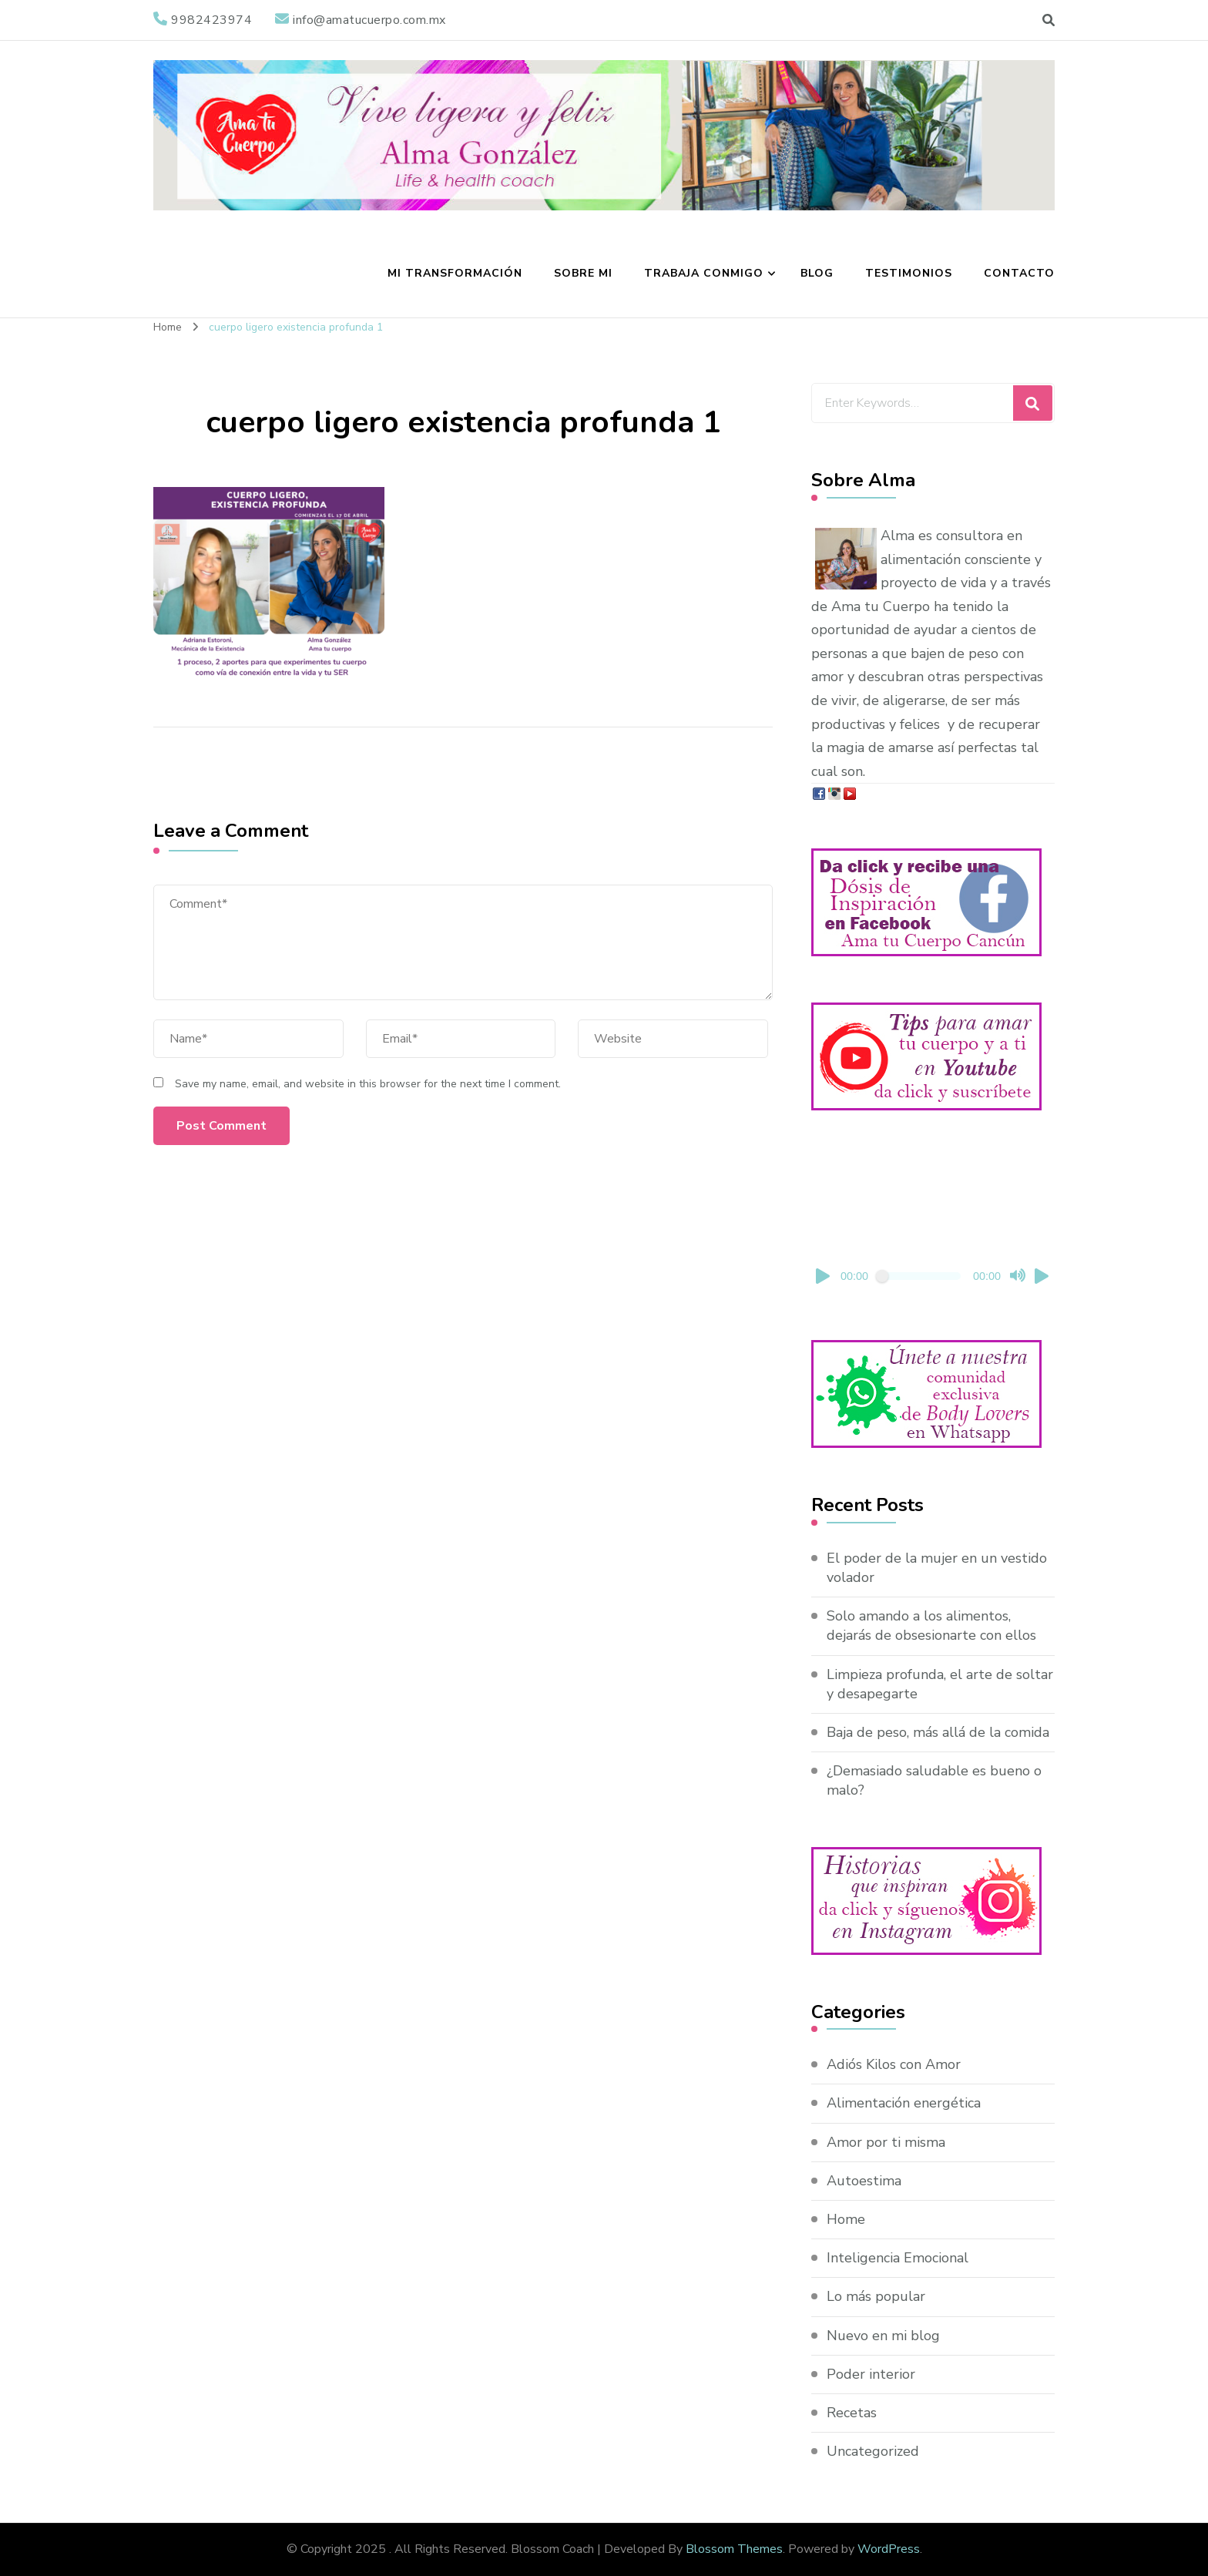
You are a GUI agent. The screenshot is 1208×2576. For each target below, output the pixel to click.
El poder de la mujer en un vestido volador (937, 1568)
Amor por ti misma (886, 2142)
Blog (817, 273)
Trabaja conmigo (703, 273)
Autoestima (864, 2180)
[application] (933, 1225)
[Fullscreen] (1042, 1276)
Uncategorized (873, 2451)
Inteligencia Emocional (897, 2258)
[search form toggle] (1048, 20)
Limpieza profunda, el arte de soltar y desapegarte (940, 1684)
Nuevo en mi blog (883, 2335)
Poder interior (871, 2374)
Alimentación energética (904, 2103)
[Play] (823, 1276)
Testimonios (908, 273)
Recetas (852, 2412)
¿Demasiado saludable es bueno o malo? (934, 1780)
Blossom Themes (734, 2549)
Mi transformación (455, 273)
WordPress (888, 2549)
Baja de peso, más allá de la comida (938, 1732)
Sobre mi (583, 273)
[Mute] (1017, 1276)
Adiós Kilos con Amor (894, 2064)
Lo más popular (876, 2296)
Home (846, 2219)
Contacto (1019, 273)
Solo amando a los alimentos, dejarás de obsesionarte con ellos (931, 1625)
